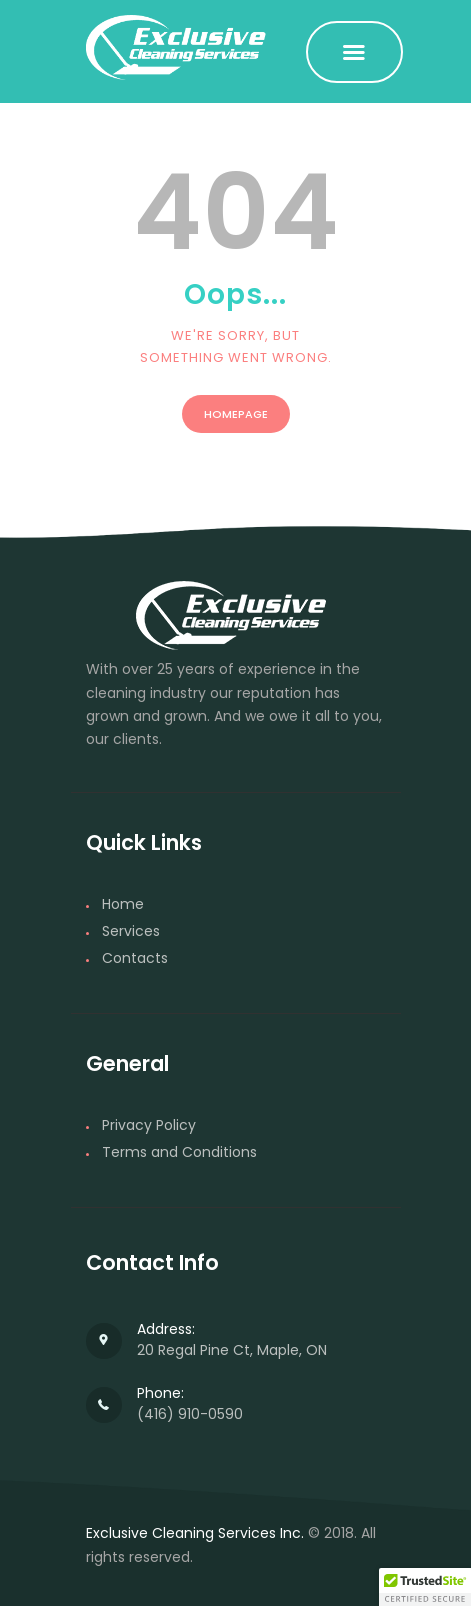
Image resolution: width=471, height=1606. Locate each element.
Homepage (236, 414)
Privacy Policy (149, 1125)
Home (123, 904)
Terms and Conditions (179, 1152)
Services (131, 931)
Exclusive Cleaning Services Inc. (195, 1533)
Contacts (135, 958)
